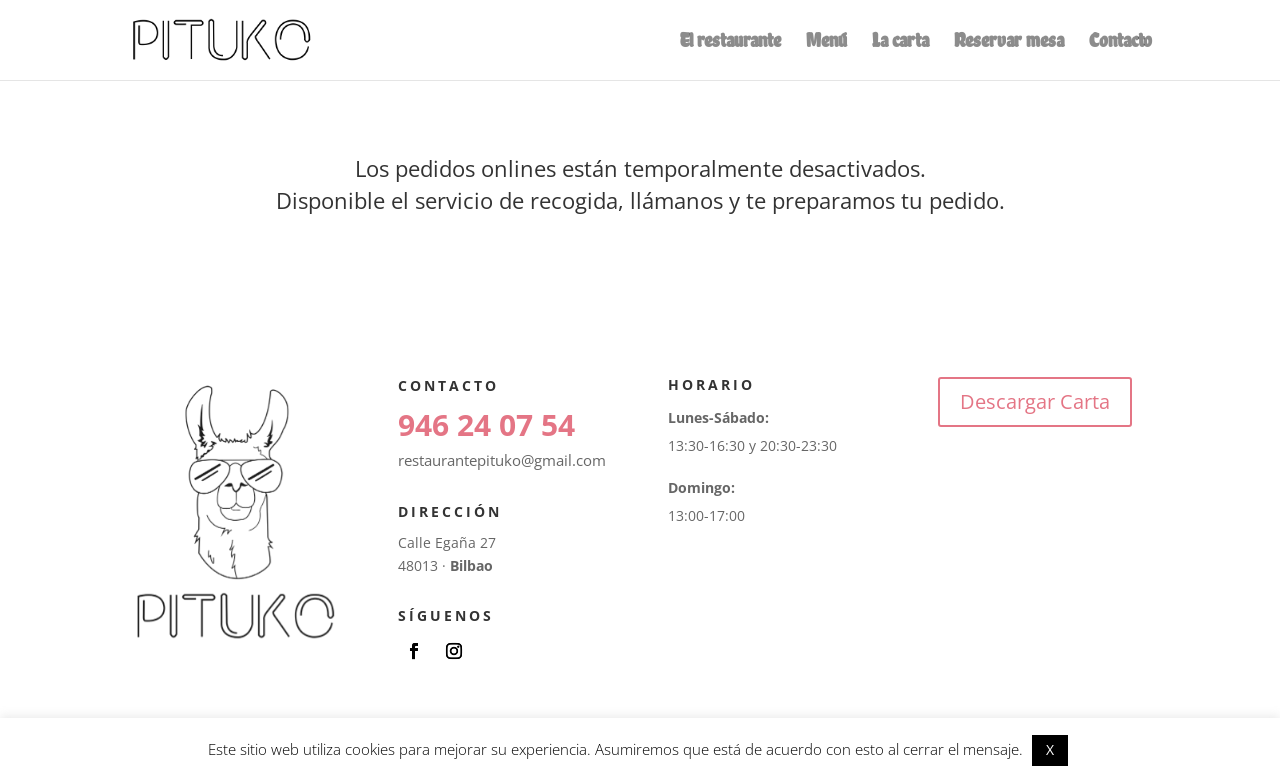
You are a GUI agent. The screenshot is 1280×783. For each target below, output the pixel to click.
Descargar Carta (1035, 401)
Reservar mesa (1009, 42)
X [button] (1050, 749)
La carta (900, 42)
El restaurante (730, 42)
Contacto (1120, 42)
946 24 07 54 (486, 424)
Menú (826, 42)
